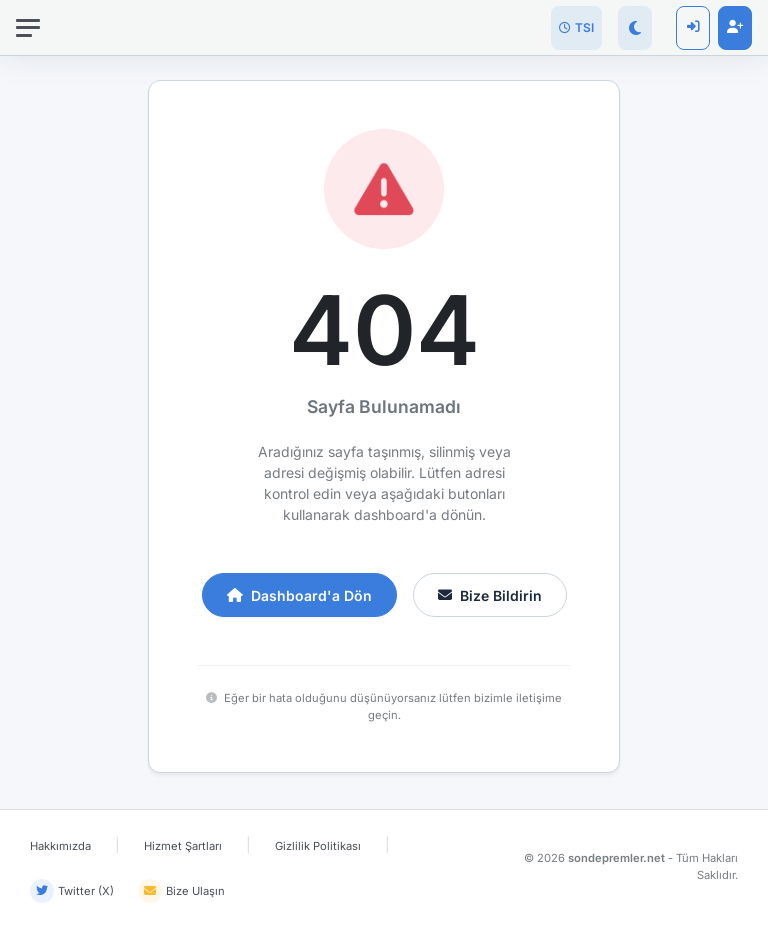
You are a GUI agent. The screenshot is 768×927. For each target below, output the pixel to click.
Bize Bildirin (490, 595)
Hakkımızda (60, 846)
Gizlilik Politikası (318, 846)
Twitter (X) (72, 891)
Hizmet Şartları (183, 846)
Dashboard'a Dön (299, 595)
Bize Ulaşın (181, 891)
